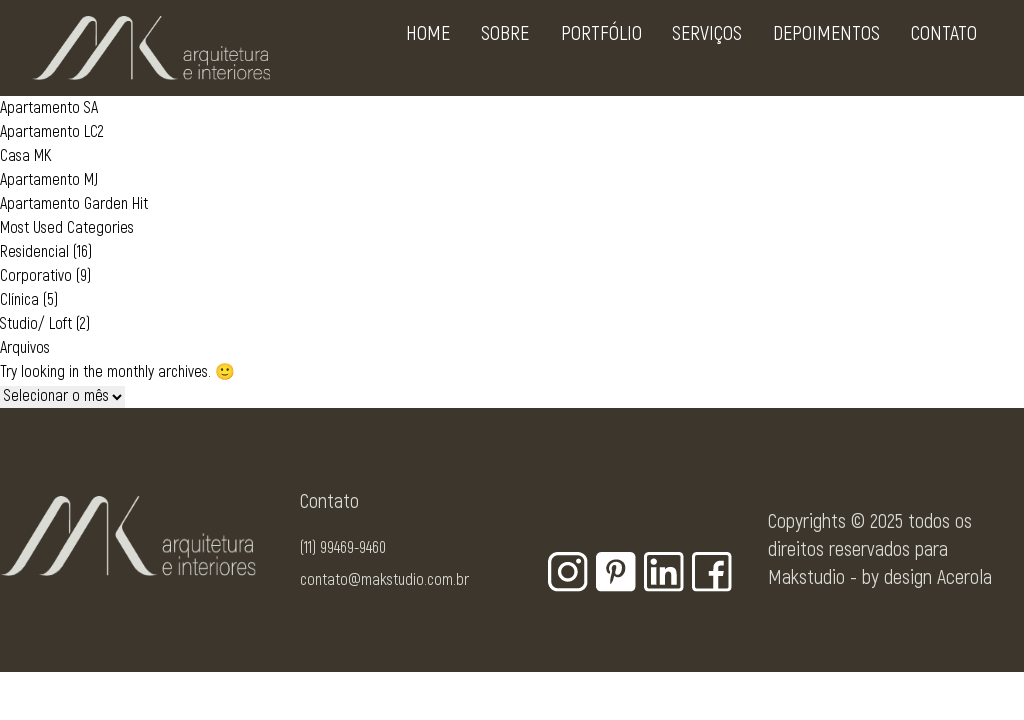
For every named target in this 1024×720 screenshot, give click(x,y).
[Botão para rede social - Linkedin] (664, 572)
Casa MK (25, 156)
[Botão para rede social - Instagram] (568, 572)
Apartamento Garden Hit (74, 204)
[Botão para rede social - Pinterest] (616, 572)
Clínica (19, 300)
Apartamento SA (49, 108)
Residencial (34, 252)
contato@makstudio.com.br (384, 580)
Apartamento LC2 (52, 132)
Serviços (699, 51)
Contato (936, 51)
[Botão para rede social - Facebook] (712, 572)
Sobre (497, 51)
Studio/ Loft (36, 324)
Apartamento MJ (49, 180)
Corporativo (36, 276)
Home (420, 51)
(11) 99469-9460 (343, 548)
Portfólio (593, 51)
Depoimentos (818, 51)
